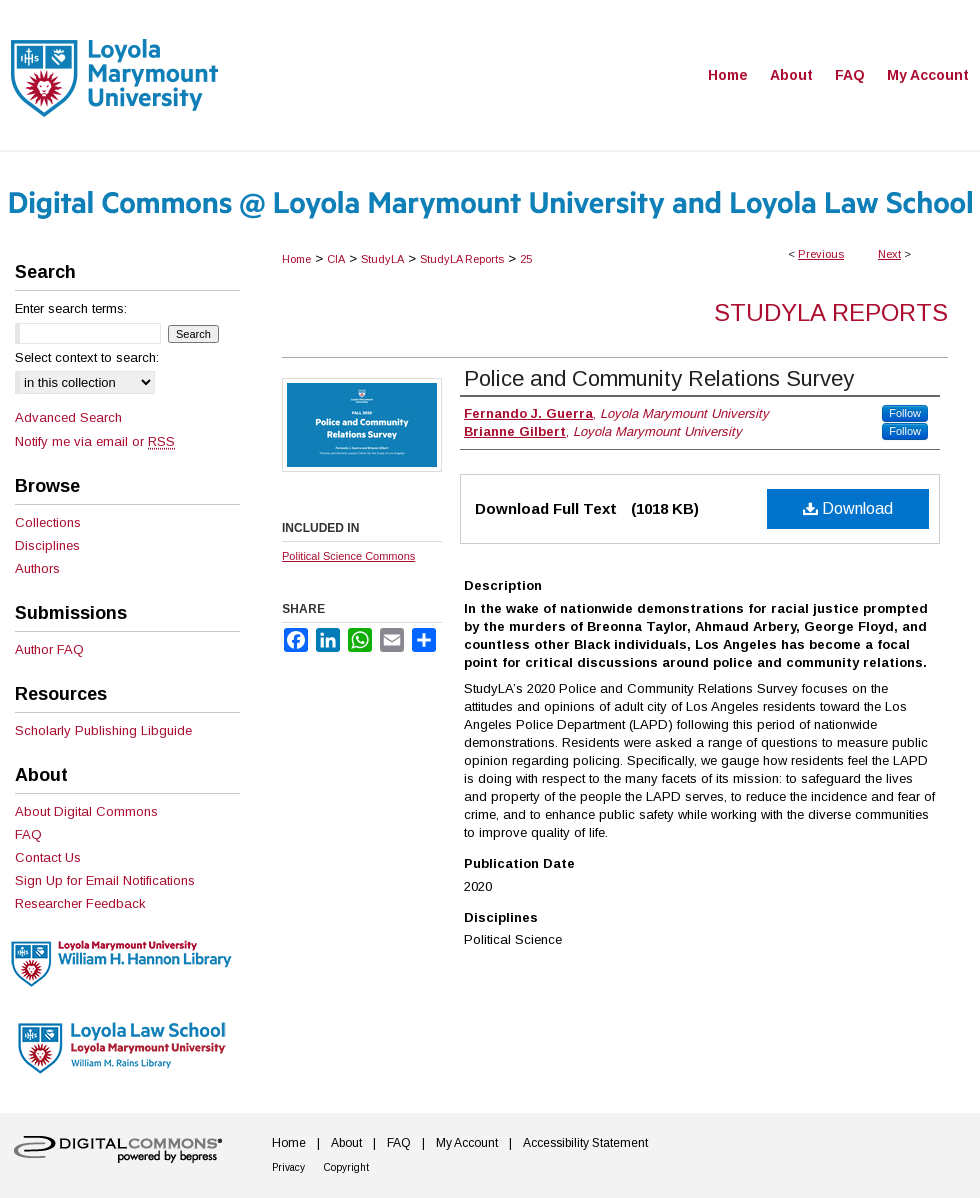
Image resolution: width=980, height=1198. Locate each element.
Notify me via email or (95, 441)
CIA (336, 259)
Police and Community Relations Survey (659, 378)
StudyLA (382, 259)
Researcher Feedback (80, 903)
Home (296, 259)
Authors (37, 568)
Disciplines (47, 545)
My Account (467, 1143)
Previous (821, 254)
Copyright (346, 1167)
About (346, 1143)
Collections (48, 522)
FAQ (28, 834)
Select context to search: (87, 357)
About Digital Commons (86, 811)
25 (526, 259)
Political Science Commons (348, 556)
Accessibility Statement (585, 1143)
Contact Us (48, 857)
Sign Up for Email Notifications (105, 880)
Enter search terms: (71, 308)
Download (848, 508)
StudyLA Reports (462, 259)
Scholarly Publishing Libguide (103, 730)
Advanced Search (68, 417)
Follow (905, 413)
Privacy (288, 1167)
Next (889, 254)
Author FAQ (49, 649)
